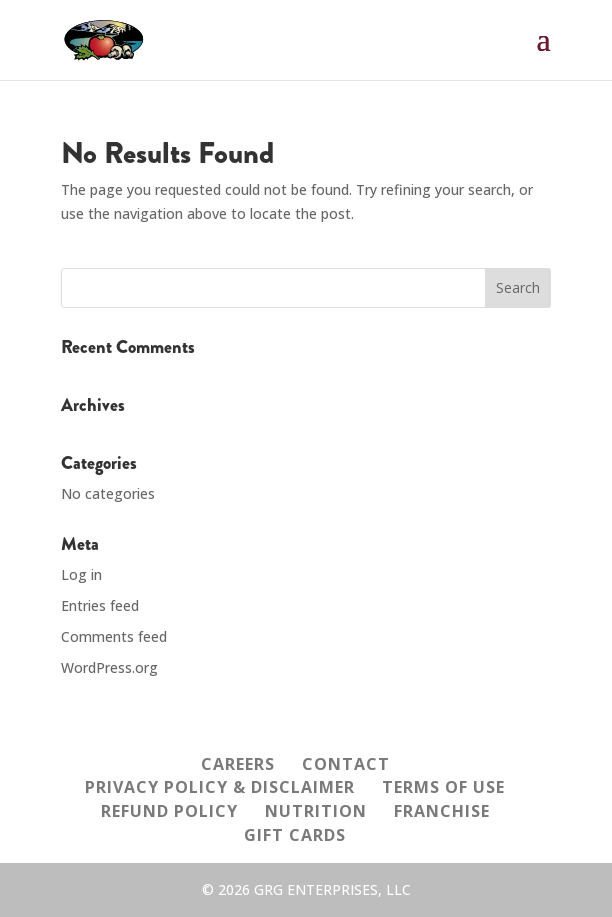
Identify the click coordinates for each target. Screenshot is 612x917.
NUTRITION (316, 811)
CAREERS (238, 764)
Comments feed (114, 636)
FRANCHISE (442, 811)
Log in (81, 574)
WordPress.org (109, 667)
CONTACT (346, 764)
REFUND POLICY (169, 811)
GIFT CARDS (295, 835)
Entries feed (100, 605)
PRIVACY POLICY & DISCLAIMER (220, 787)
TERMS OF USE (443, 787)
